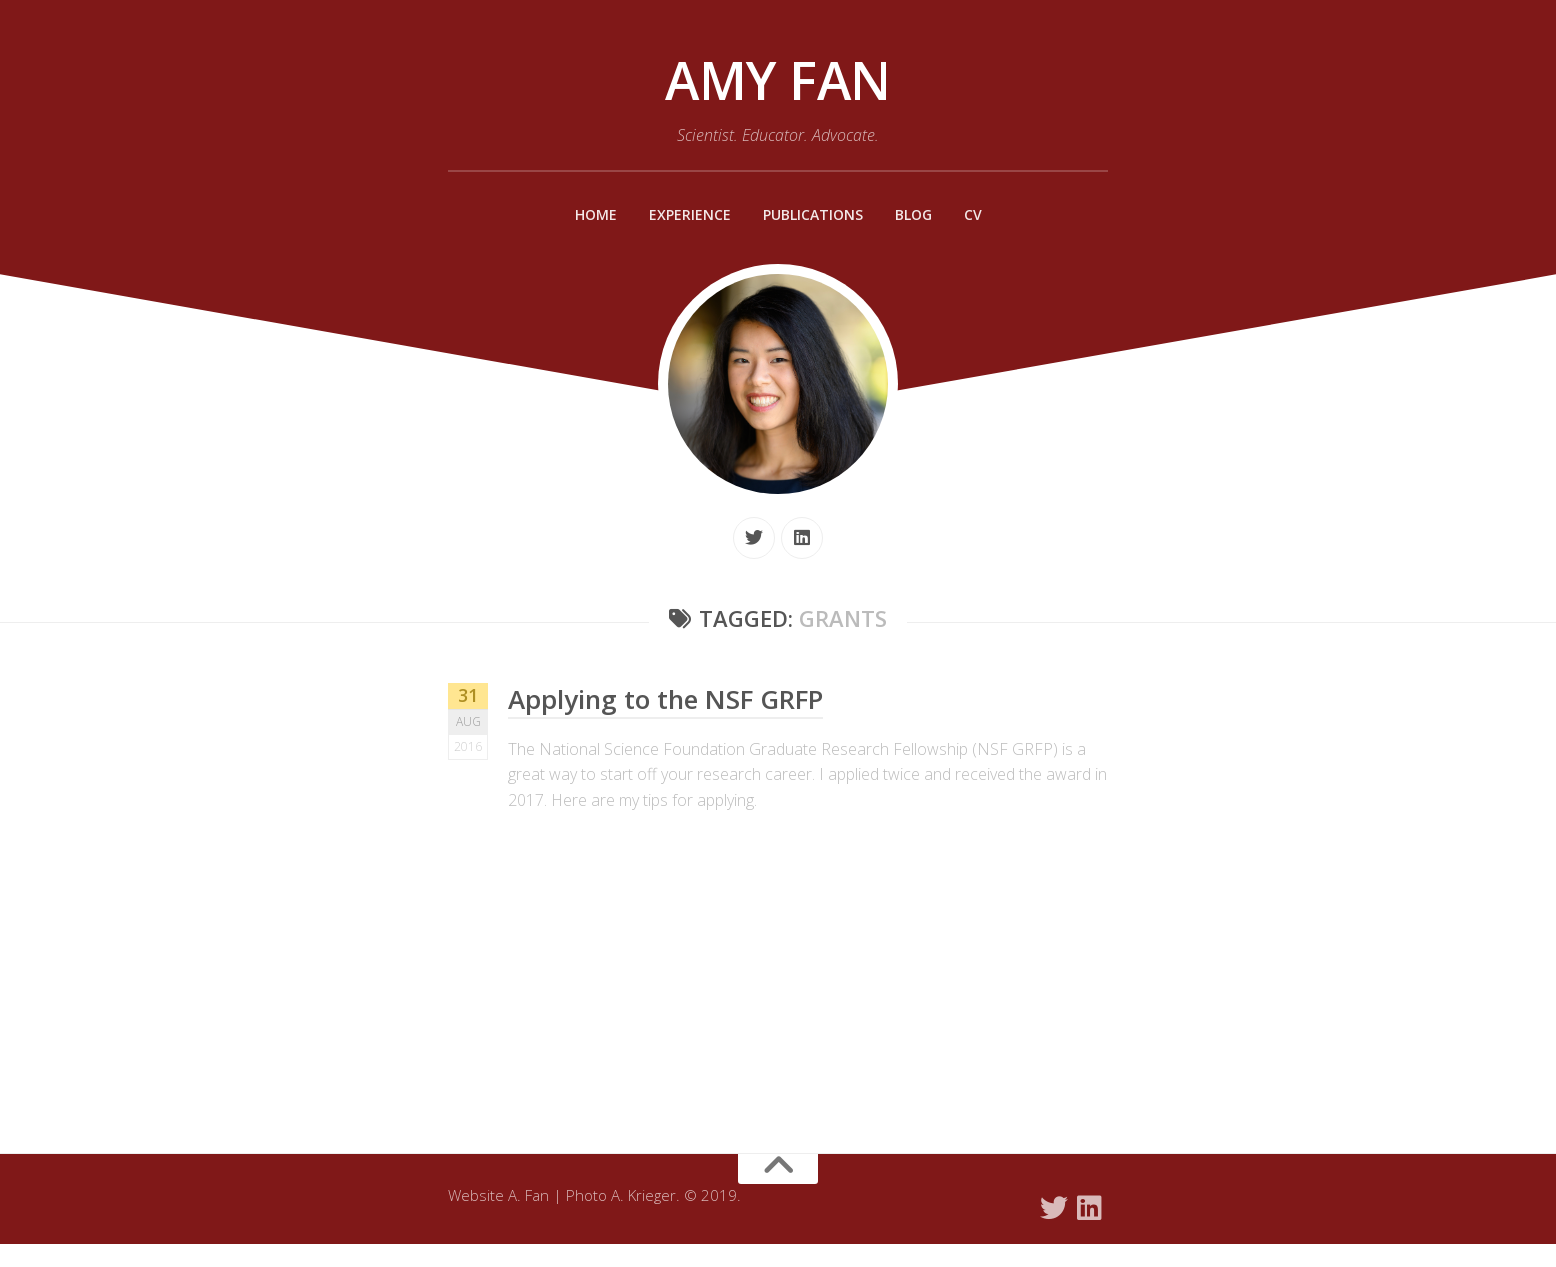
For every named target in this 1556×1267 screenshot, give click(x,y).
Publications (814, 215)
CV (980, 215)
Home (587, 215)
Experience (685, 215)
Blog (918, 215)
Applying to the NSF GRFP (672, 699)
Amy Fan (778, 80)
